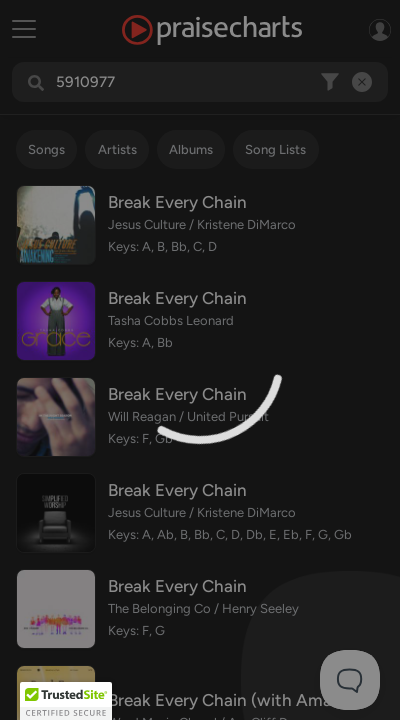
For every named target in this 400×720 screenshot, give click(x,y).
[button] (66, 701)
